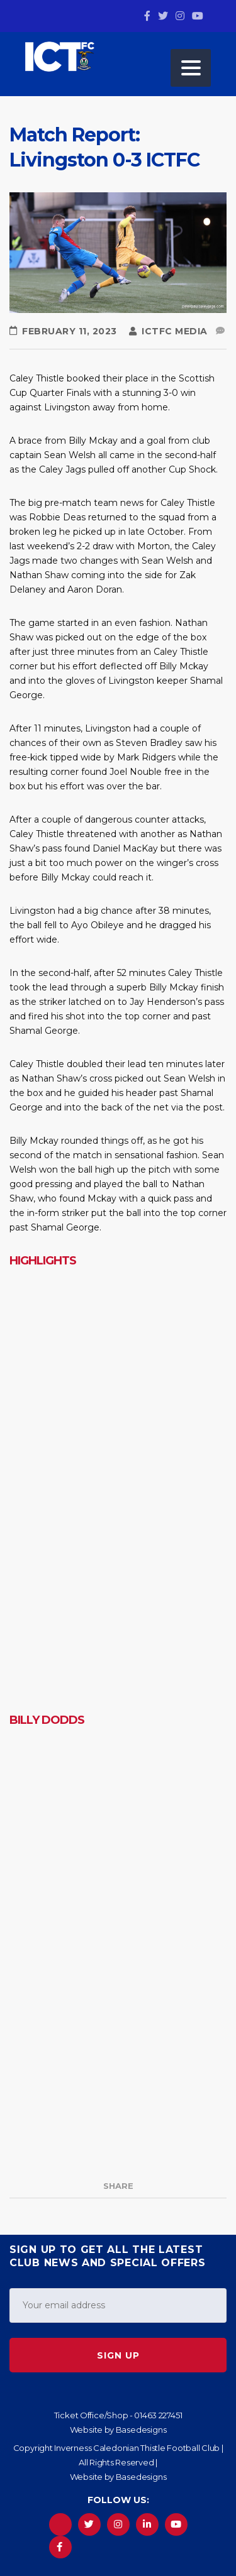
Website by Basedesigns (118, 2430)
